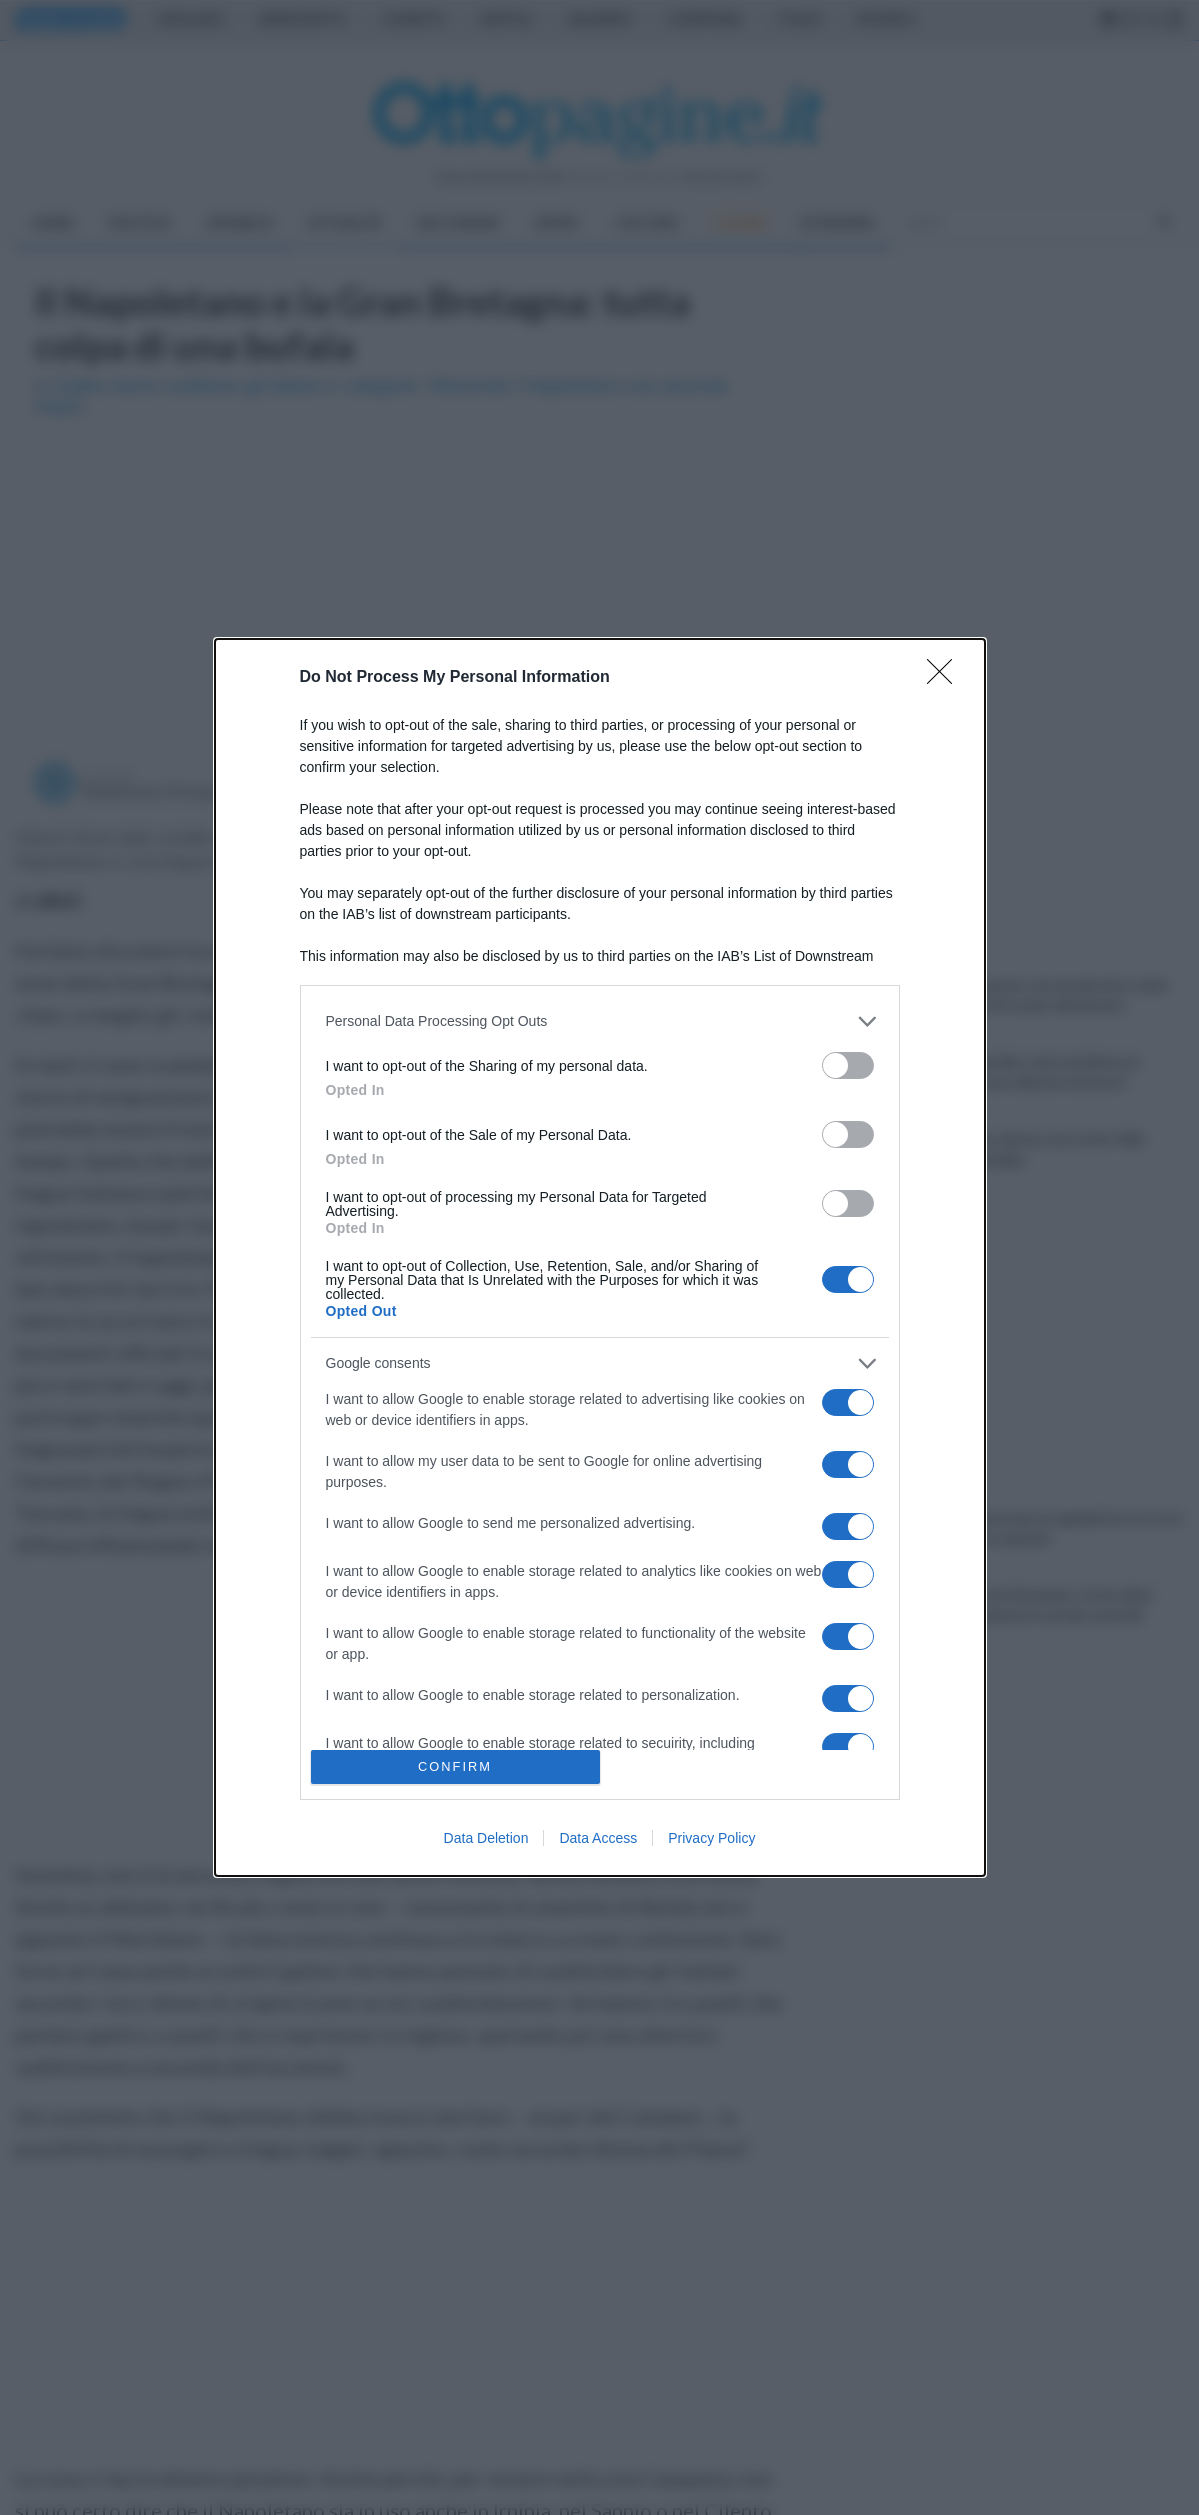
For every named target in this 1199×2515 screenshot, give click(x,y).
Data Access (598, 1838)
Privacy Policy (711, 1838)
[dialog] (600, 1258)
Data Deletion (486, 1838)
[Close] (946, 678)
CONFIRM (455, 1767)
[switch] (848, 1065)
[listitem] (600, 1021)
